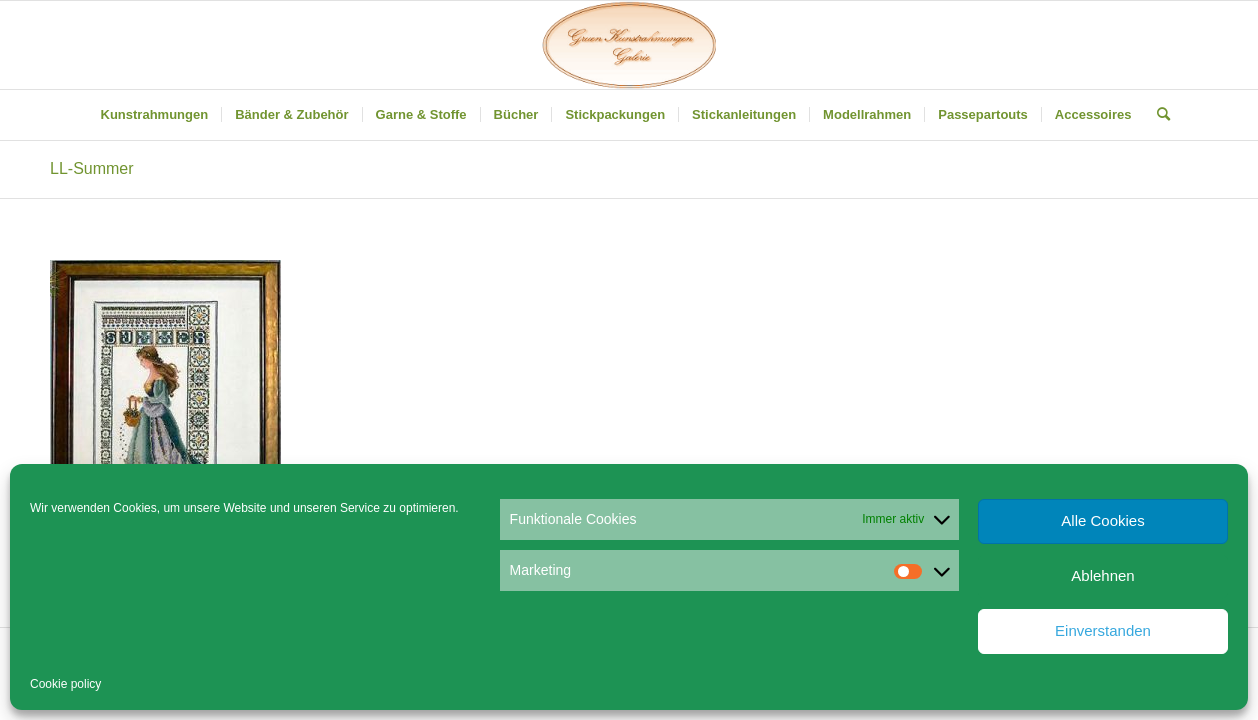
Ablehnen (1102, 575)
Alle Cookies (1102, 520)
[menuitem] (155, 115)
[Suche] (1157, 115)
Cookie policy (65, 684)
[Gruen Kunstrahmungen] (629, 45)
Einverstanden (1103, 630)
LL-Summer (92, 168)
